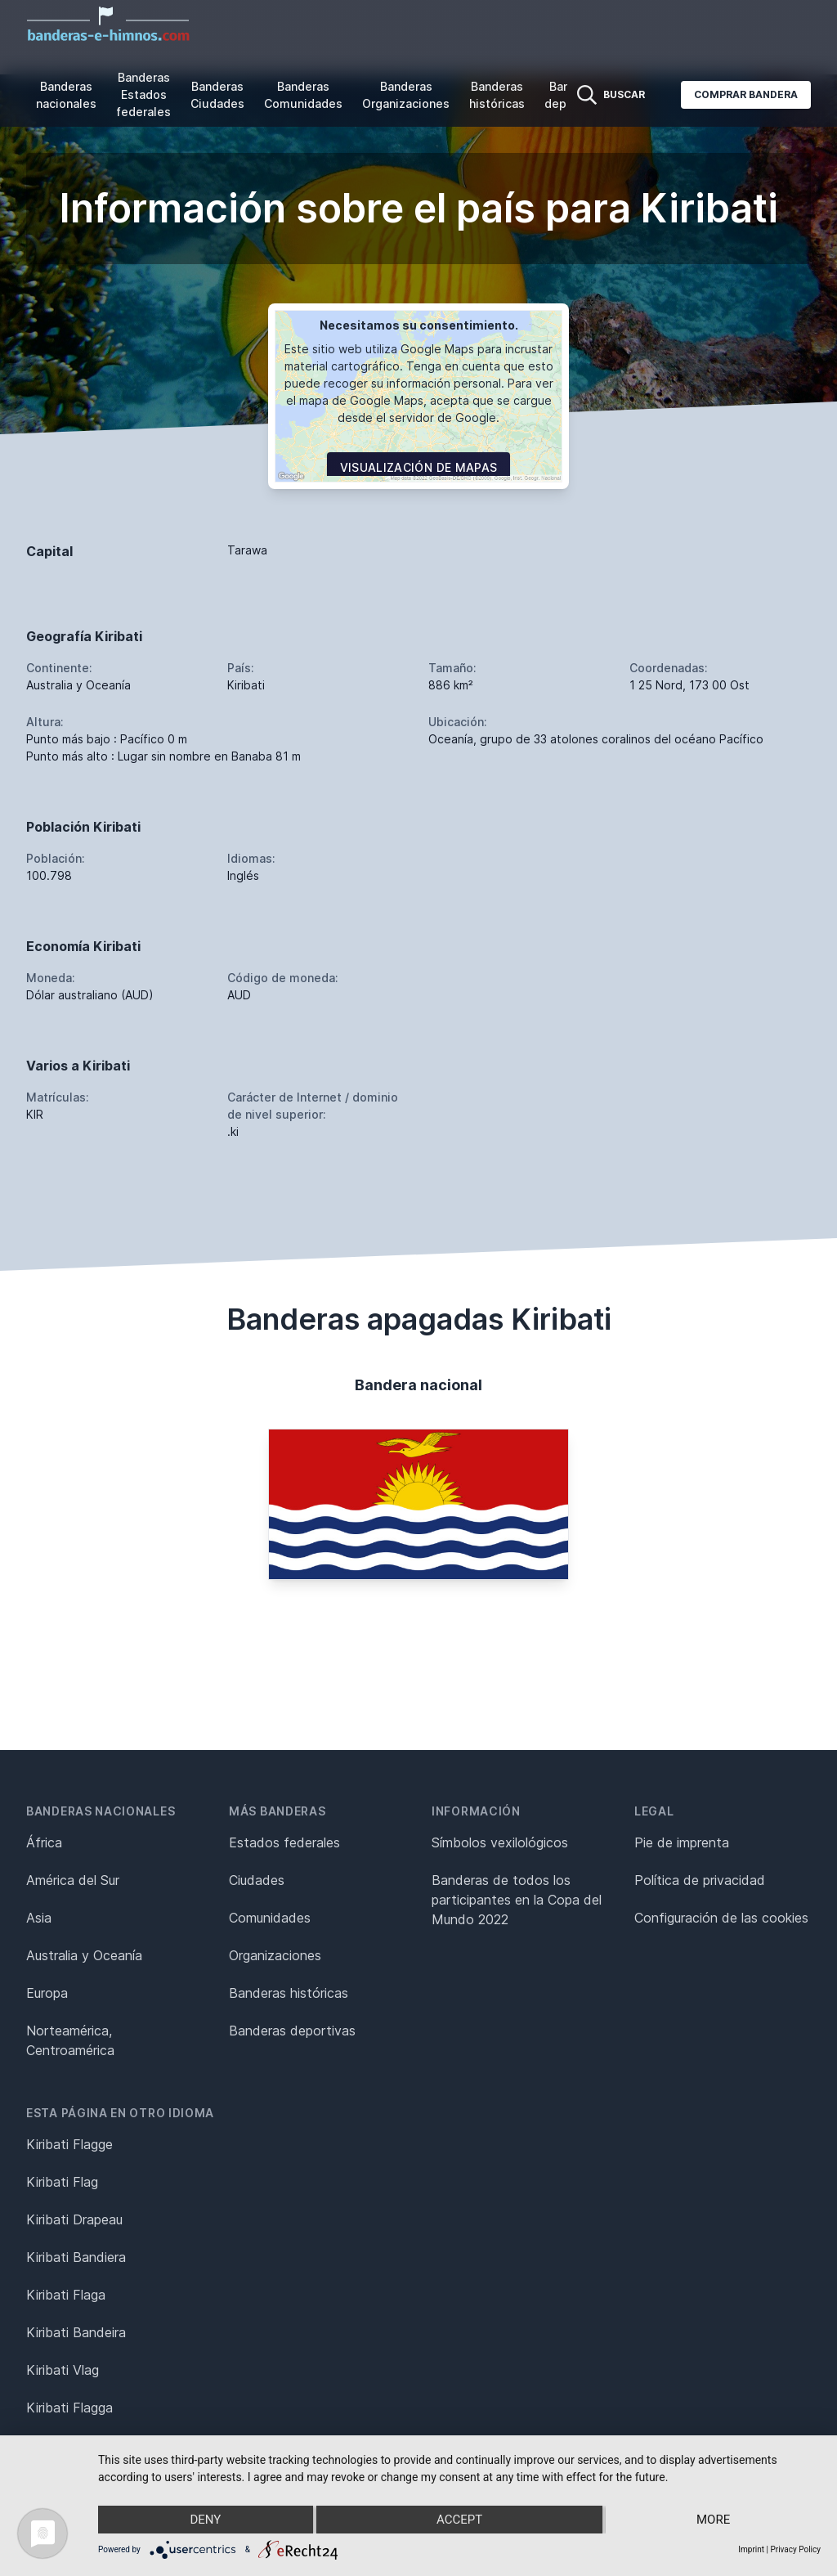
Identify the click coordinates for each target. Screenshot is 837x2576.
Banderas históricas (497, 94)
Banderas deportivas (292, 2030)
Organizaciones (275, 1955)
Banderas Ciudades (217, 94)
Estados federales (284, 1842)
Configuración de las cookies (721, 1918)
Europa (47, 1993)
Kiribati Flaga (65, 2295)
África (44, 1842)
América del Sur (72, 1880)
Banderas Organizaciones (406, 94)
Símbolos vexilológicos (500, 1842)
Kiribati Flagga (69, 2407)
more (713, 2519)
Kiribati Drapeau (74, 2219)
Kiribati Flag (62, 2182)
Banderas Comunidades (303, 94)
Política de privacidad (699, 1880)
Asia (38, 1918)
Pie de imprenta (681, 1842)
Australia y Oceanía (84, 1955)
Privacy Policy (795, 2549)
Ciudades (256, 1880)
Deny (205, 2519)
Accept (459, 2519)
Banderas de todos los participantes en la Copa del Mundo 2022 (517, 1900)
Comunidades (270, 1918)
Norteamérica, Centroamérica (70, 2040)
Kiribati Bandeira (76, 2332)
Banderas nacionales (66, 94)
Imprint (751, 2549)
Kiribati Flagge (69, 2144)
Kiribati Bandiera (76, 2257)
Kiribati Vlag (62, 2370)
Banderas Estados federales (143, 94)
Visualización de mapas (419, 467)
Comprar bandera (746, 94)
